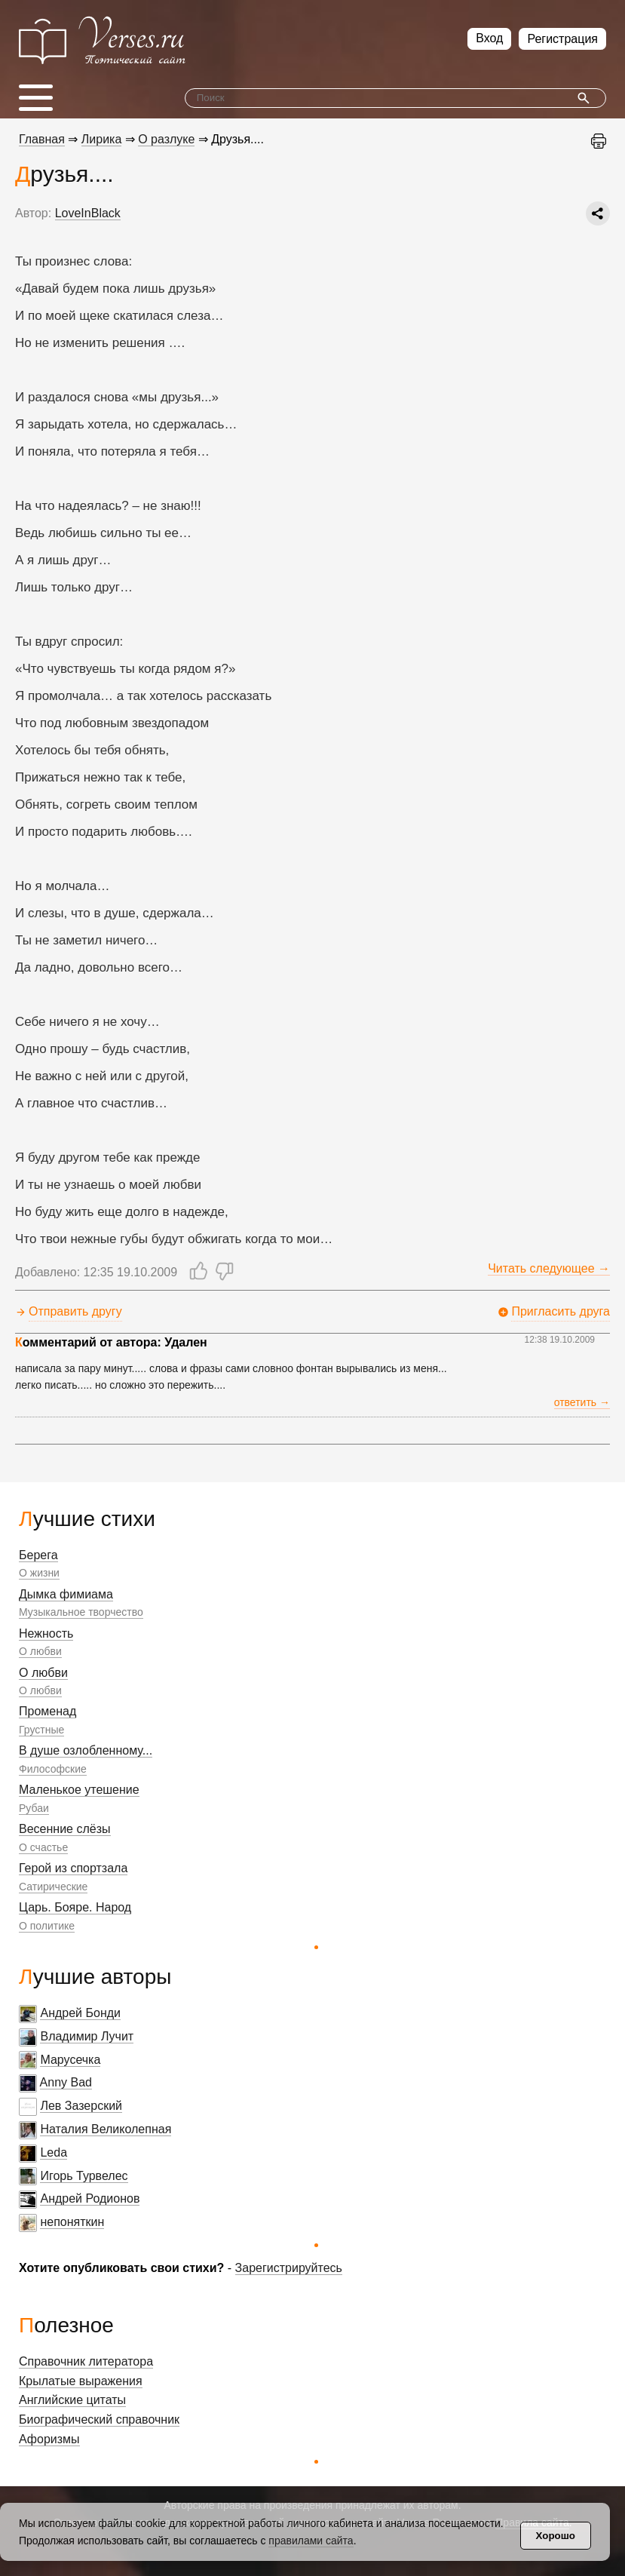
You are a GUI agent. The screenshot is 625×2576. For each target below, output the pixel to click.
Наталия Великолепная (105, 2129)
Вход (489, 38)
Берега (38, 1555)
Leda (53, 2152)
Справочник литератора (86, 2361)
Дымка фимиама (66, 1594)
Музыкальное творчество (81, 1612)
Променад (47, 1711)
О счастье (43, 1847)
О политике (47, 1926)
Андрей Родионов (89, 2198)
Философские (53, 1769)
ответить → (582, 1402)
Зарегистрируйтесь (288, 2267)
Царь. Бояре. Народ (75, 1907)
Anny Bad (66, 2082)
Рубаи (34, 1808)
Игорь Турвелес (83, 2175)
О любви (40, 1651)
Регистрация (562, 38)
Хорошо (555, 2535)
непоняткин (72, 2221)
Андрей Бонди (80, 2012)
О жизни (39, 1573)
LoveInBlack (88, 213)
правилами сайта (310, 2541)
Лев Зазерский (81, 2105)
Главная (42, 139)
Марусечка (70, 2059)
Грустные (41, 1730)
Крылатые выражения (80, 2381)
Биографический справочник (99, 2419)
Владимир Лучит (86, 2036)
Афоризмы (49, 2439)
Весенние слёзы (65, 1828)
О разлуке (166, 139)
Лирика (101, 139)
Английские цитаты (72, 2399)
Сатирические (53, 1887)
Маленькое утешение (79, 1789)
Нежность (46, 1633)
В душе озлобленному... (85, 1750)
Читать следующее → (549, 1268)
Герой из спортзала (73, 1868)
